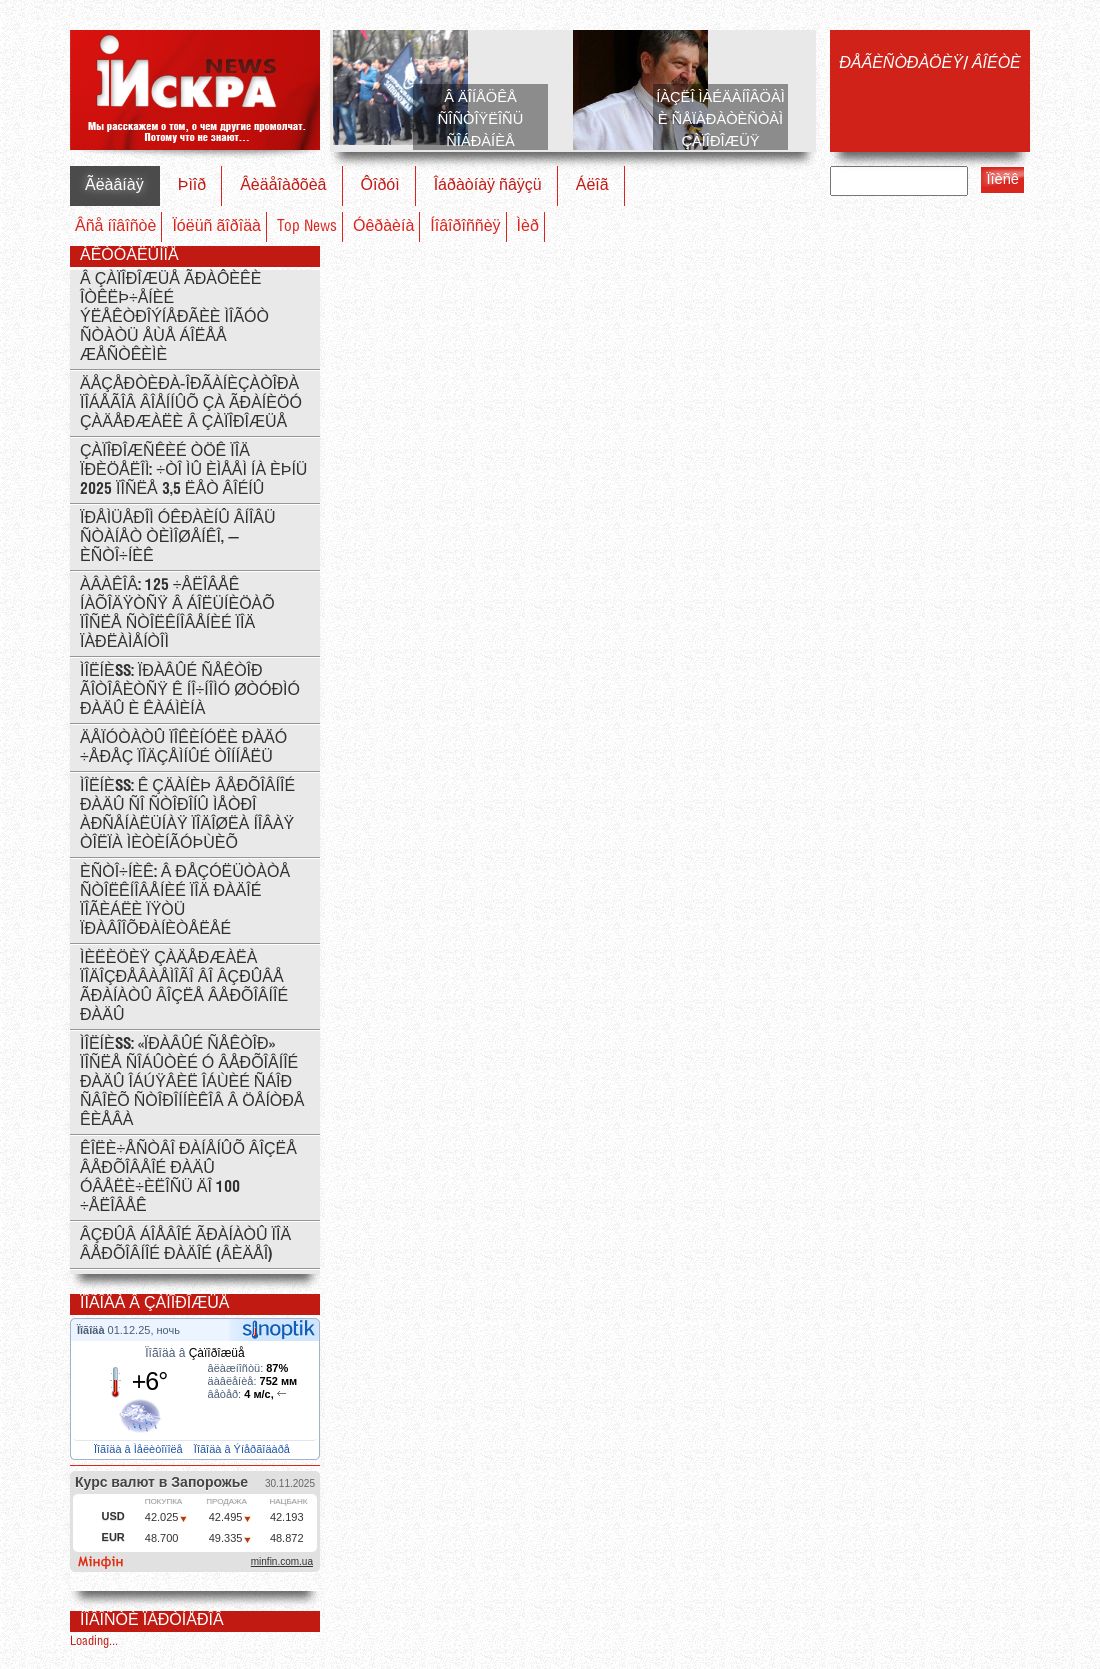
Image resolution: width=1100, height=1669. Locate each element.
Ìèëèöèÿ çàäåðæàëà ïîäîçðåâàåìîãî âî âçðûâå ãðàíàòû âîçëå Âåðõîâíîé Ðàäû (184, 987)
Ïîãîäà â (194, 1353)
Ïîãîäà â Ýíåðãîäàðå (243, 1449)
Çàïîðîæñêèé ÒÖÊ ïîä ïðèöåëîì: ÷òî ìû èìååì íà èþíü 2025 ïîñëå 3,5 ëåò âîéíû (193, 470)
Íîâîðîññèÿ (465, 226)
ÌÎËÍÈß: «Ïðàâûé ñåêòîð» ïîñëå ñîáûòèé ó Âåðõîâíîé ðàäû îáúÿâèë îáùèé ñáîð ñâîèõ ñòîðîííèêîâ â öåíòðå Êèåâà (192, 1082)
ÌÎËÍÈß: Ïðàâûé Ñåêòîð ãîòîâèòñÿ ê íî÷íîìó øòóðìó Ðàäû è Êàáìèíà (190, 690)
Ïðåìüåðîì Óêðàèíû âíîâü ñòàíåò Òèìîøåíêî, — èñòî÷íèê (178, 537)
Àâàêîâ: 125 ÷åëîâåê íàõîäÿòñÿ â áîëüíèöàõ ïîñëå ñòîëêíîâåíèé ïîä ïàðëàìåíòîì (177, 614)
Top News (307, 226)
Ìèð (528, 226)
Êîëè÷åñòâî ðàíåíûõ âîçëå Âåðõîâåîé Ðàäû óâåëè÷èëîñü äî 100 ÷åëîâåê (188, 1178)
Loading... (94, 1641)
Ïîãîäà (92, 1330)
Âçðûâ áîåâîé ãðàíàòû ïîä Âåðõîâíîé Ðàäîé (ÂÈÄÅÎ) (185, 1245)
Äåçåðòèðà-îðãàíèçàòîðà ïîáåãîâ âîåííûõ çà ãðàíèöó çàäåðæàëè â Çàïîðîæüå (191, 403)
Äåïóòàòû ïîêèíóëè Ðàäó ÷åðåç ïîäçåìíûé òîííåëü (183, 748)
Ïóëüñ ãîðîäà (216, 226)
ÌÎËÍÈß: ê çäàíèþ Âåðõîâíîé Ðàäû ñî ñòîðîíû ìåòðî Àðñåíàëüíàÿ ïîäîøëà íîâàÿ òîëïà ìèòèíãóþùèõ (187, 815)
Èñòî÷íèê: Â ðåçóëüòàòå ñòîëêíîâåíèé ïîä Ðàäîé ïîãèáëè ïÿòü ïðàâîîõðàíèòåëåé (185, 901)
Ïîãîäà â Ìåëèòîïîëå (140, 1449)
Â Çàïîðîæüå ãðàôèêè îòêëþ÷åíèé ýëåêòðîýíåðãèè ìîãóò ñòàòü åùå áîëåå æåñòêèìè (174, 317)
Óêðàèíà (383, 226)
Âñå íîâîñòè (115, 226)
